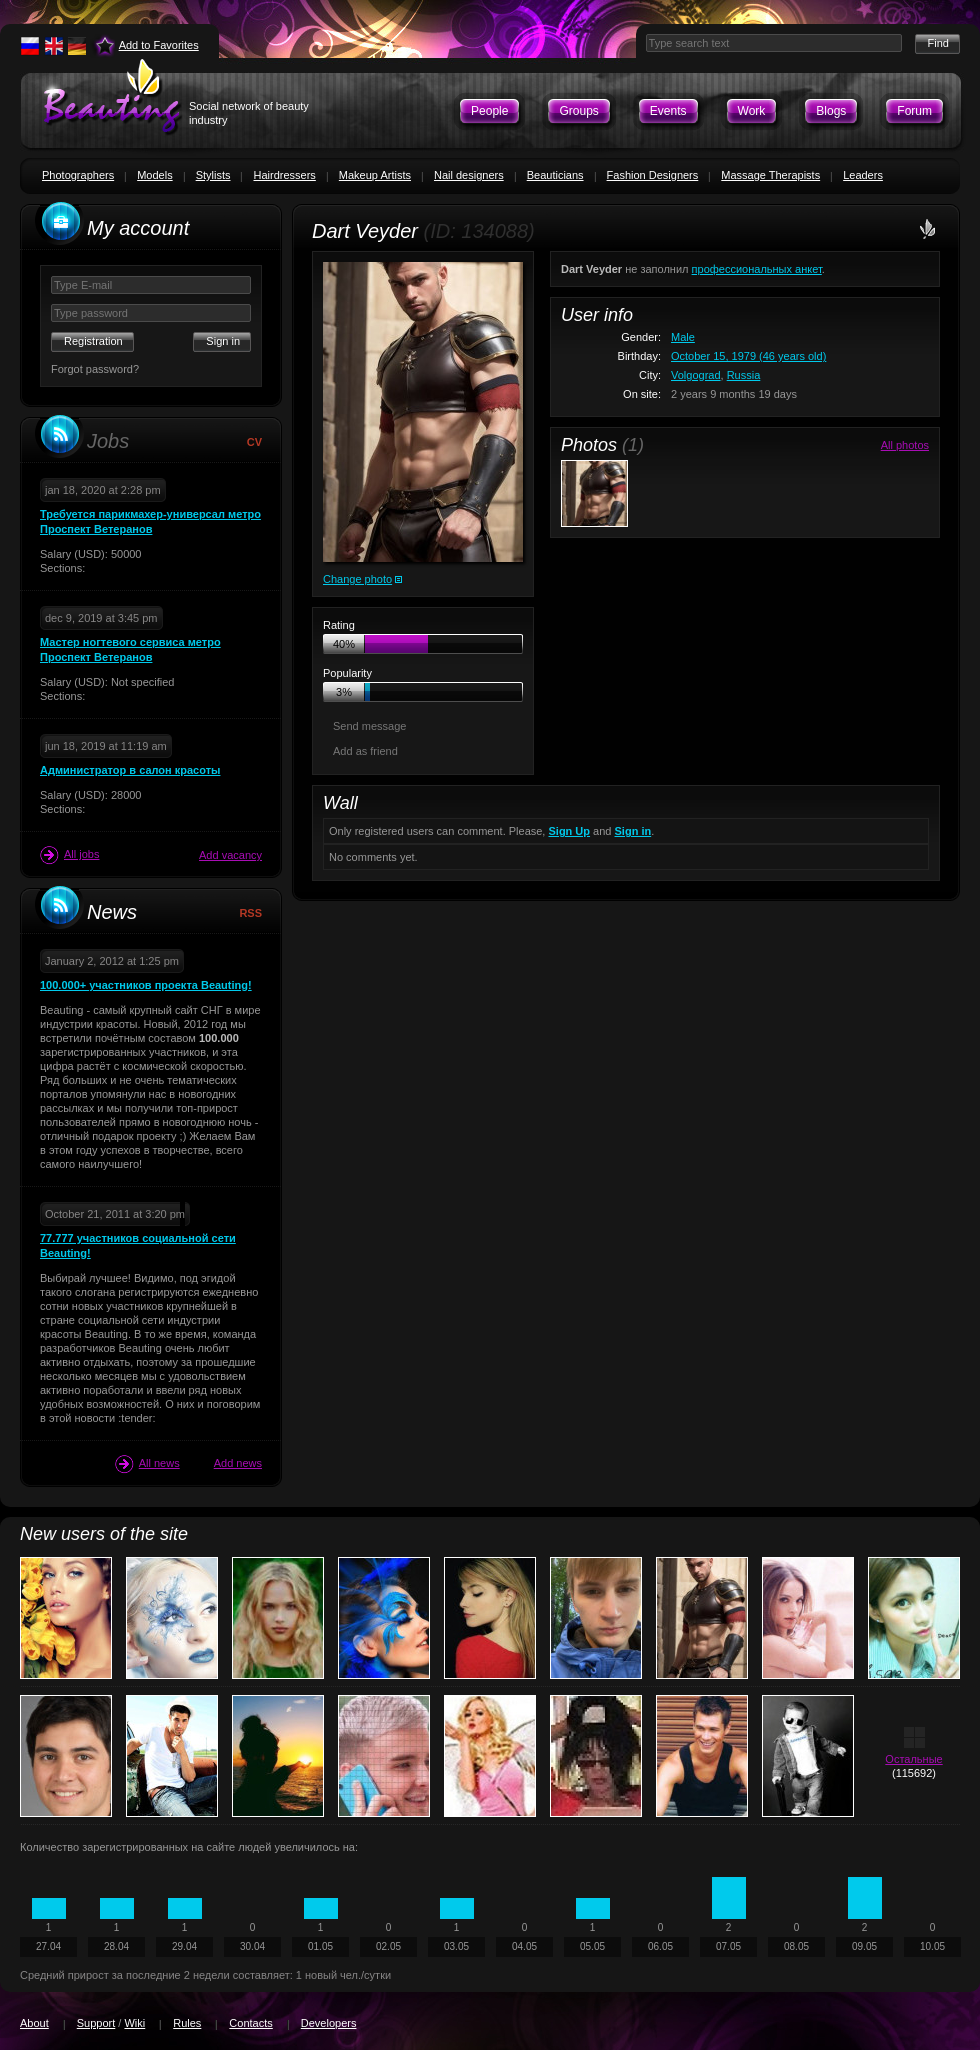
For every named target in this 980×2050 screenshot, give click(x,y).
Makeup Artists (375, 175)
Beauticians (555, 175)
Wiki (134, 2023)
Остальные (913, 1759)
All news (147, 1464)
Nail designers (469, 175)
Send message (369, 726)
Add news (238, 1463)
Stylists (213, 175)
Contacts (250, 2023)
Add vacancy (230, 855)
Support (96, 2023)
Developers (329, 2023)
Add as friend (365, 751)
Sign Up (569, 831)
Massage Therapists (770, 175)
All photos (905, 445)
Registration (93, 341)
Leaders (863, 175)
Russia (744, 375)
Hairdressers (284, 175)
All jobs (69, 855)
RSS (250, 913)
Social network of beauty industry (249, 113)
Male (683, 337)
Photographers (78, 175)
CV (254, 442)
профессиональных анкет (757, 269)
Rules (187, 2023)
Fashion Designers (653, 175)
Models (154, 175)
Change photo (357, 579)
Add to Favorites (159, 45)
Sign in (633, 831)
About (34, 2023)
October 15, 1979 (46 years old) (748, 356)
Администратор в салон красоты (130, 770)
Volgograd (696, 375)
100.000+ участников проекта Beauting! (146, 985)
